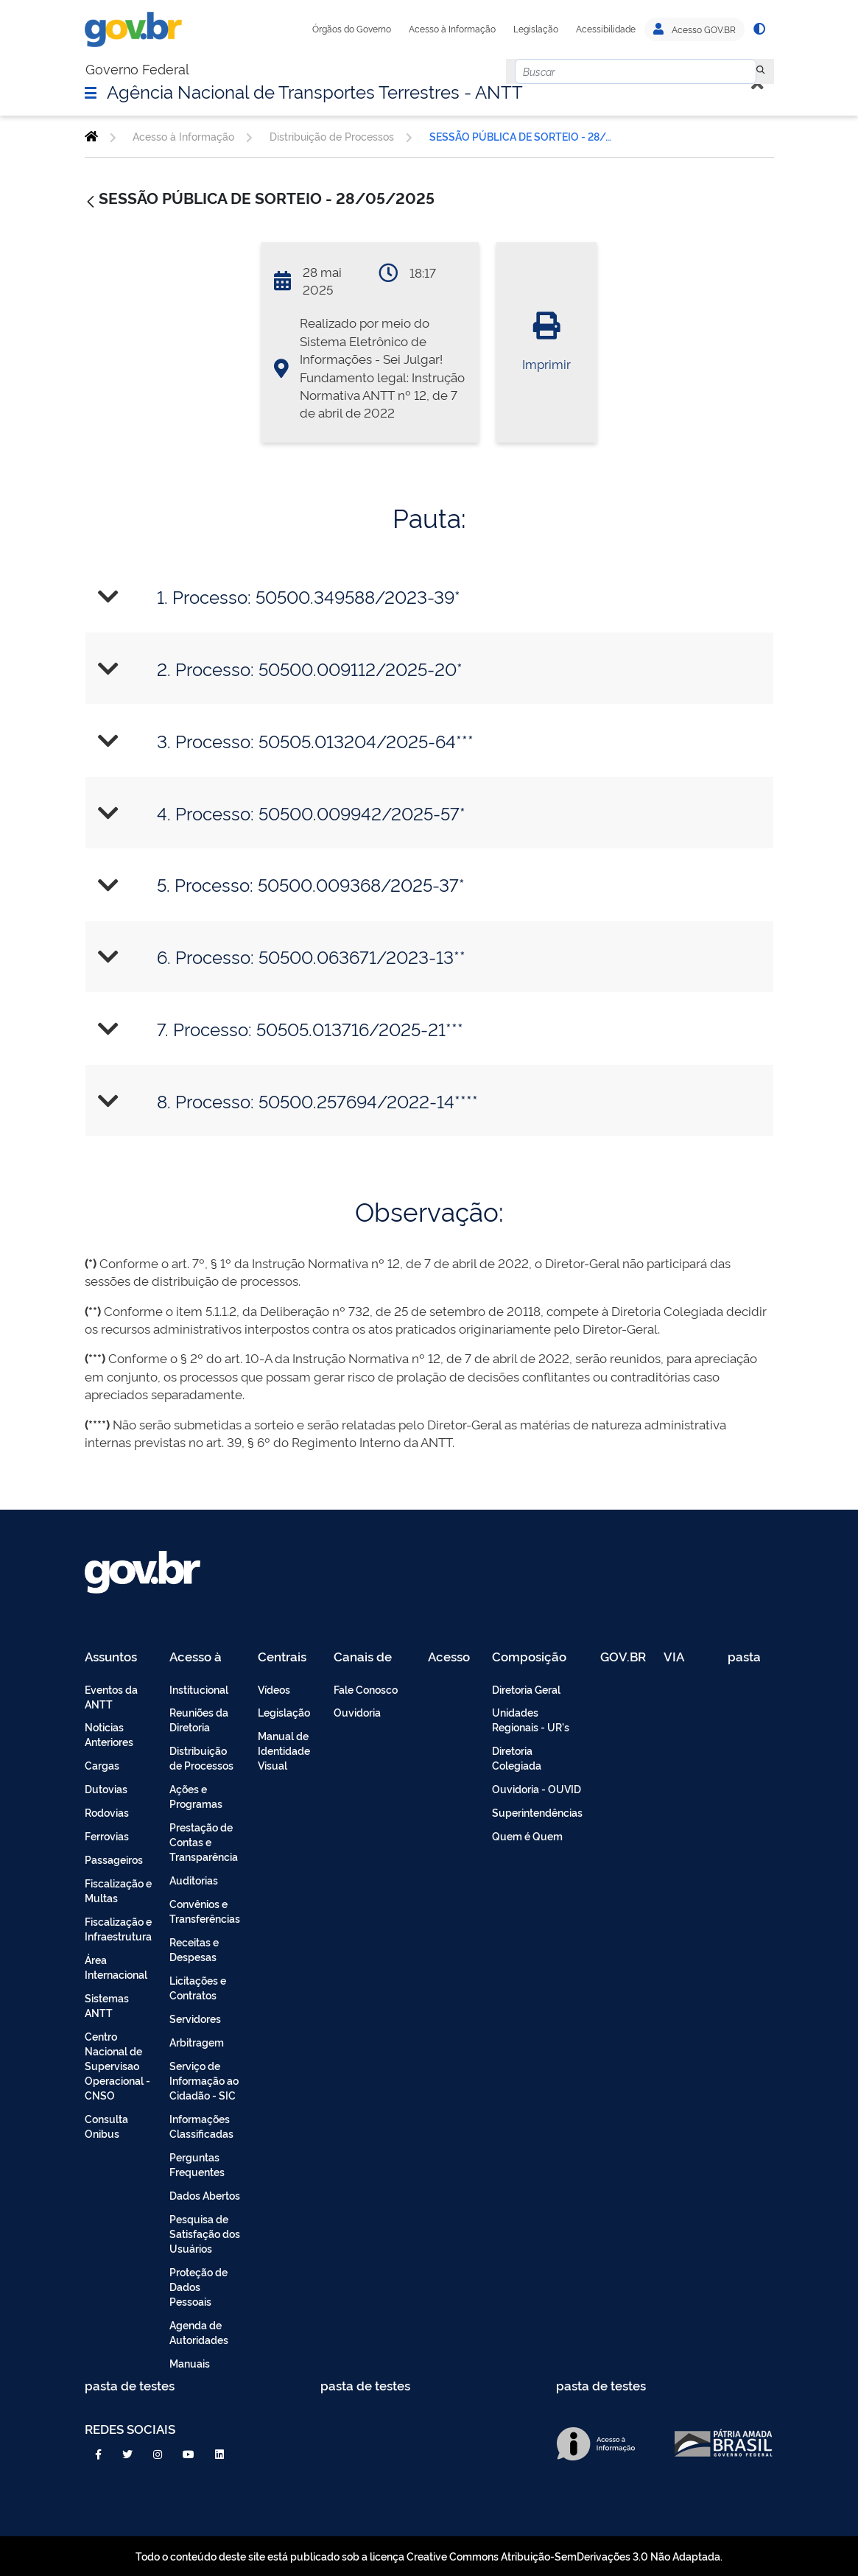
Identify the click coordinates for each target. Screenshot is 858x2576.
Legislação (535, 29)
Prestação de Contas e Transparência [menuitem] (203, 1841)
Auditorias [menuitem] (193, 1880)
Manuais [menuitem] (189, 2363)
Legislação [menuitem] (284, 1712)
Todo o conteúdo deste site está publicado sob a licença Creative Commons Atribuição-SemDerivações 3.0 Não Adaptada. (429, 2556)
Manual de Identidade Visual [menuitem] (284, 1750)
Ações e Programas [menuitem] (195, 1795)
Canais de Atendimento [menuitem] (372, 1657)
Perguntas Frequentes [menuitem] (197, 2164)
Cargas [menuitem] (102, 1765)
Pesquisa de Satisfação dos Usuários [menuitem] (204, 2233)
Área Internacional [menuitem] (116, 1966)
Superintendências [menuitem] (537, 1812)
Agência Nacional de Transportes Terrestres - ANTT (315, 90)
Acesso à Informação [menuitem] (203, 1657)
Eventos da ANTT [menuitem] (111, 1696)
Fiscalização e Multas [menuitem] (118, 1890)
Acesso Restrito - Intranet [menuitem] (451, 1657)
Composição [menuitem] (529, 1657)
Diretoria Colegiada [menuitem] (516, 1757)
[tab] (429, 597)
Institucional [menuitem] (198, 1689)
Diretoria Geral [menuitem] (526, 1689)
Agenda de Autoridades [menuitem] (198, 2332)
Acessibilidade (606, 29)
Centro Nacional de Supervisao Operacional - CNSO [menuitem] (117, 2065)
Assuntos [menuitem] (111, 1657)
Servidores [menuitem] (195, 2018)
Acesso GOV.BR (694, 29)
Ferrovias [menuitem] (107, 1836)
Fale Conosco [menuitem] (366, 1689)
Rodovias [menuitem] (107, 1812)
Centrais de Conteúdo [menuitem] (287, 1657)
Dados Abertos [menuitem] (204, 2195)
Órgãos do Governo (351, 29)
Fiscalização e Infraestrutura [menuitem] (118, 1928)
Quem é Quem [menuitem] (527, 1836)
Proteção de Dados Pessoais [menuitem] (198, 2286)
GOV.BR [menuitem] (623, 1657)
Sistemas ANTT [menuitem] (107, 2005)
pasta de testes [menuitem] (745, 1657)
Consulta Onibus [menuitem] (106, 2125)
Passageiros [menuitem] (114, 1859)
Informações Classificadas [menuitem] (201, 2125)
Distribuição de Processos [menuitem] (201, 1757)
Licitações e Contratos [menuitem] (197, 1987)
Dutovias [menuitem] (106, 1788)
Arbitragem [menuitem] (196, 2042)
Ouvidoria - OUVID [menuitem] (536, 1788)
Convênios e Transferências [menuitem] (204, 1910)
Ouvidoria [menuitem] (357, 1712)
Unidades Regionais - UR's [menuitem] (530, 1719)
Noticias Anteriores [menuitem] (109, 1734)
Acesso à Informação (452, 29)
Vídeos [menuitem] (274, 1689)
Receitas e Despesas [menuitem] (194, 1949)
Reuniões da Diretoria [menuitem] (198, 1719)
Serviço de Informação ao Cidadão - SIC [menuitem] (204, 2080)
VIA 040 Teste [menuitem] (679, 1657)
